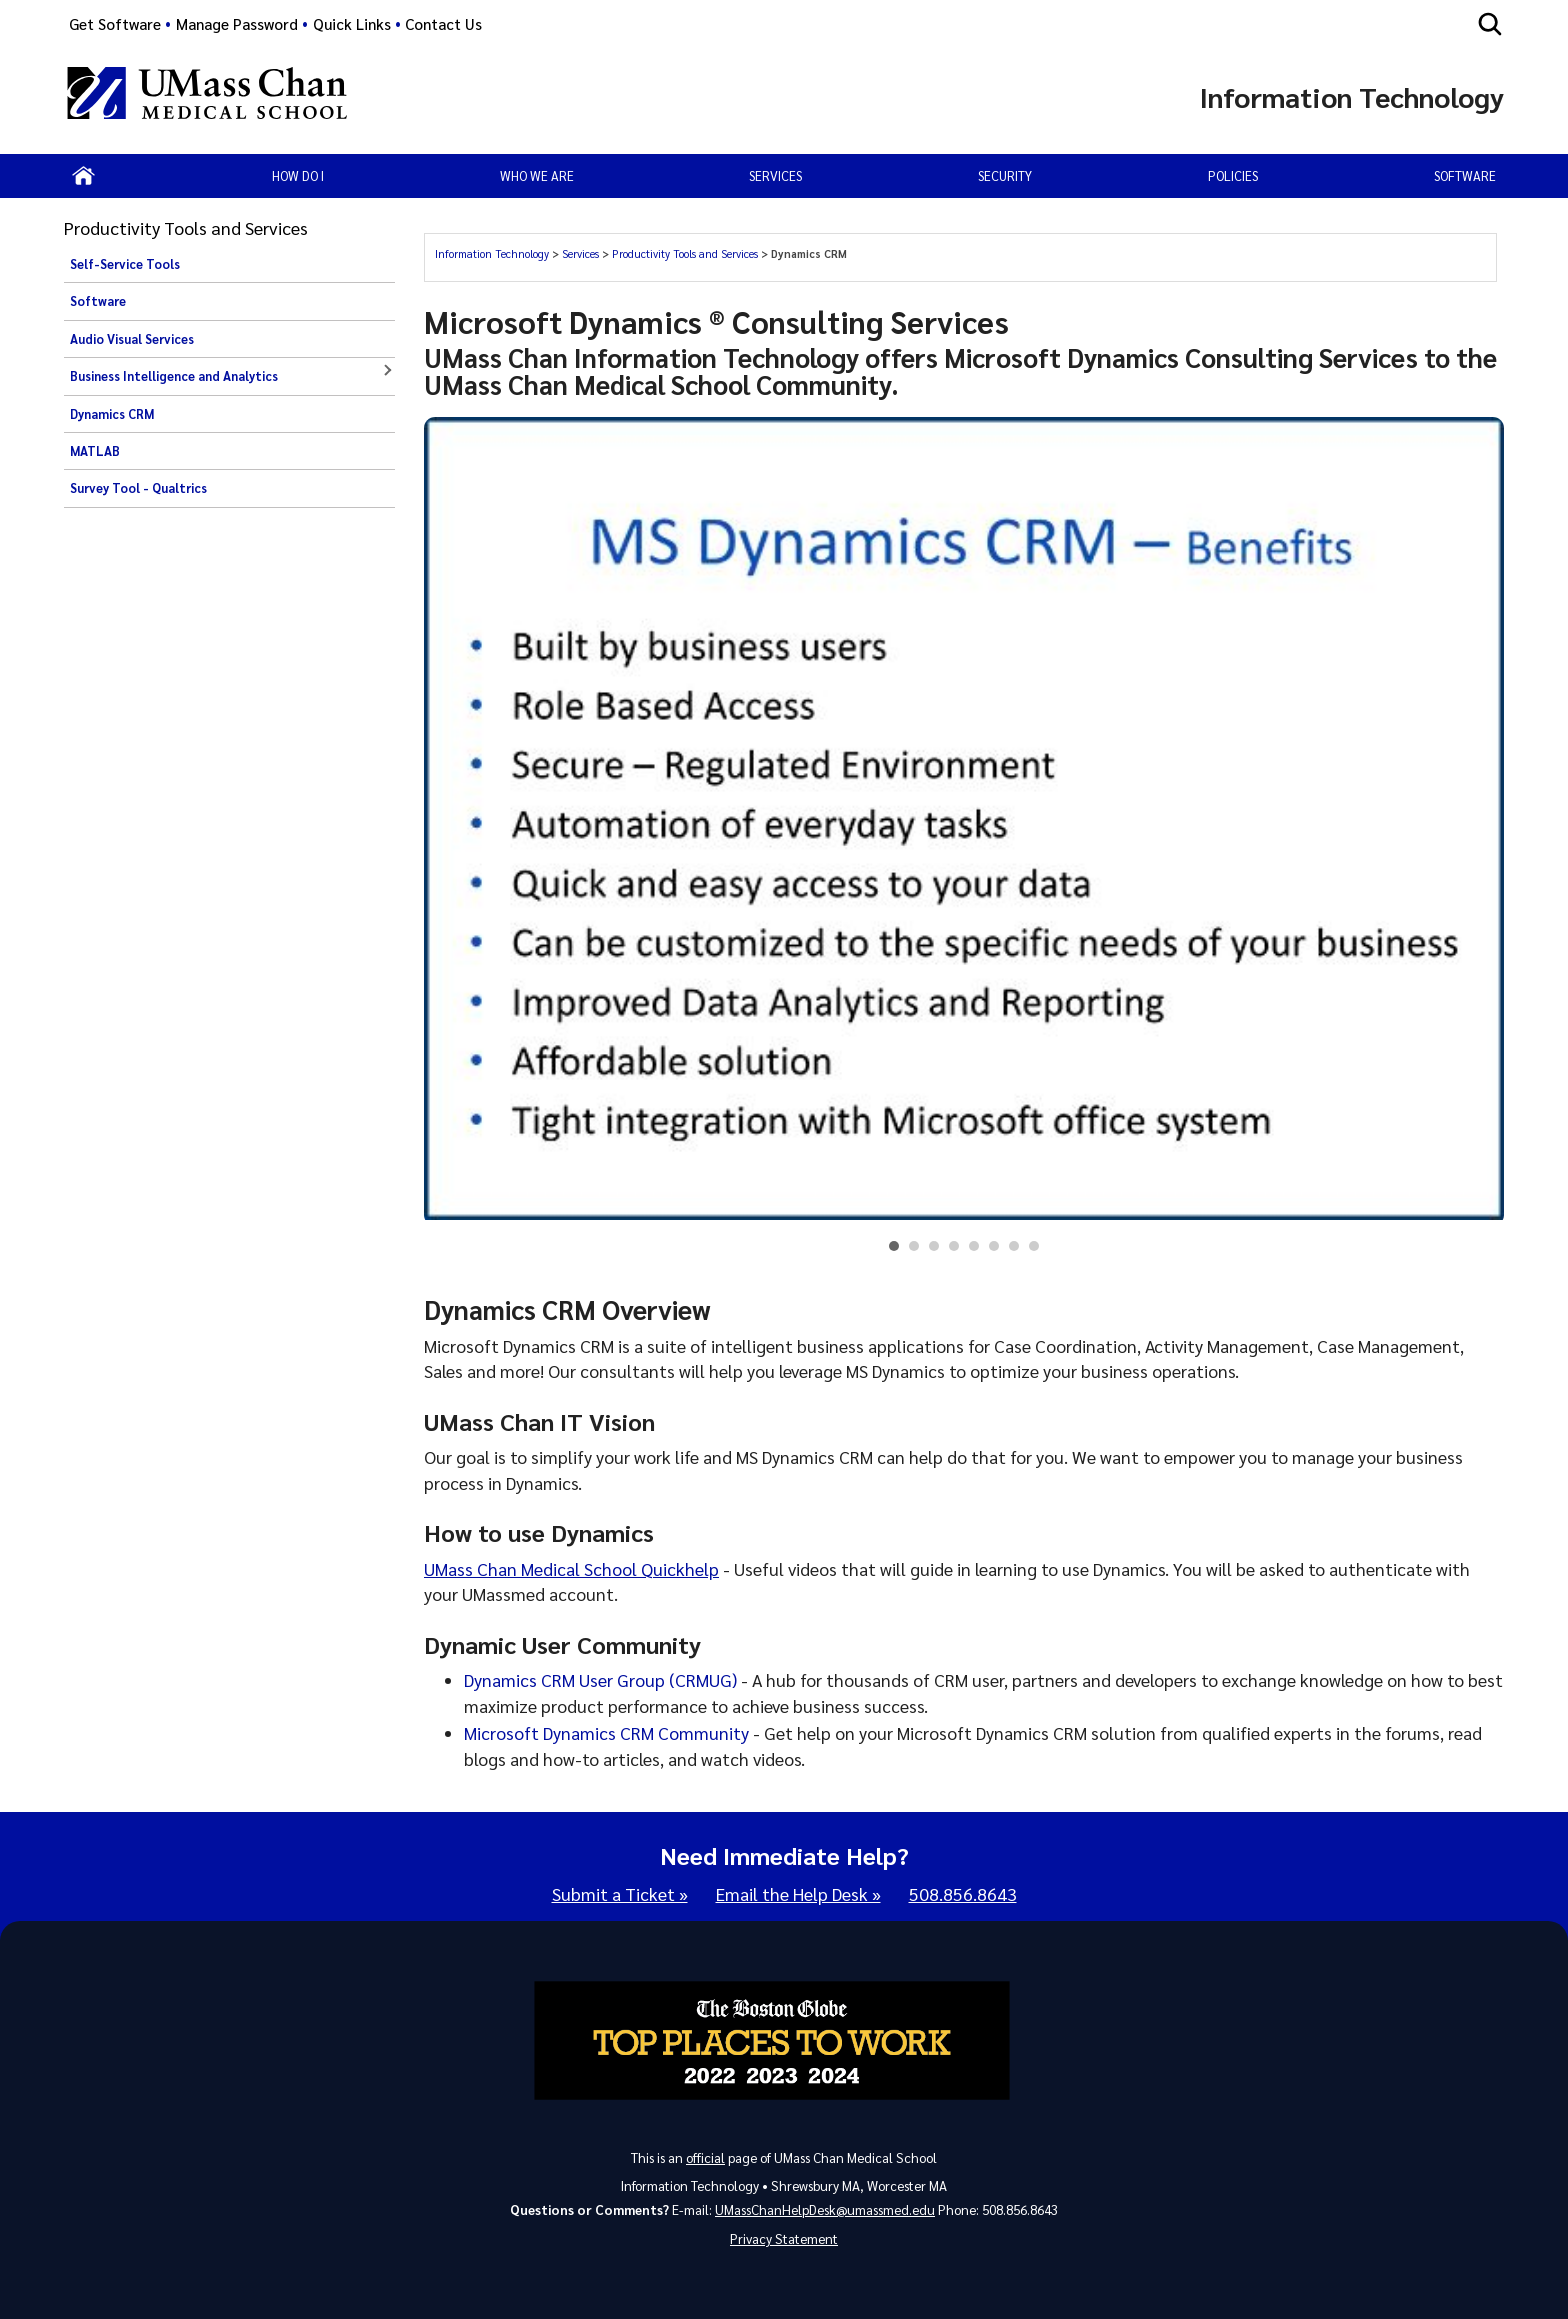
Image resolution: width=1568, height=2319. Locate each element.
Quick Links (352, 24)
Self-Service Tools (125, 264)
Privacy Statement (784, 2238)
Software (1465, 175)
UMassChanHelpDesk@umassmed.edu (825, 2209)
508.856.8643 (963, 1893)
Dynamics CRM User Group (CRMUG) (600, 1679)
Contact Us (443, 24)
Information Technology (492, 253)
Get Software (115, 24)
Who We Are (537, 175)
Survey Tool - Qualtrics (138, 488)
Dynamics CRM (112, 414)
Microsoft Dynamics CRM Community (606, 1732)
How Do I (298, 175)
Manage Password (237, 24)
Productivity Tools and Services (685, 253)
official (705, 2157)
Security (1005, 175)
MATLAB (95, 451)
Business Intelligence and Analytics (174, 376)
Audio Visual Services (132, 339)
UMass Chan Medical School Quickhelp (571, 1568)
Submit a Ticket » (620, 1893)
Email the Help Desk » (798, 1893)
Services (580, 253)
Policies (1233, 175)
